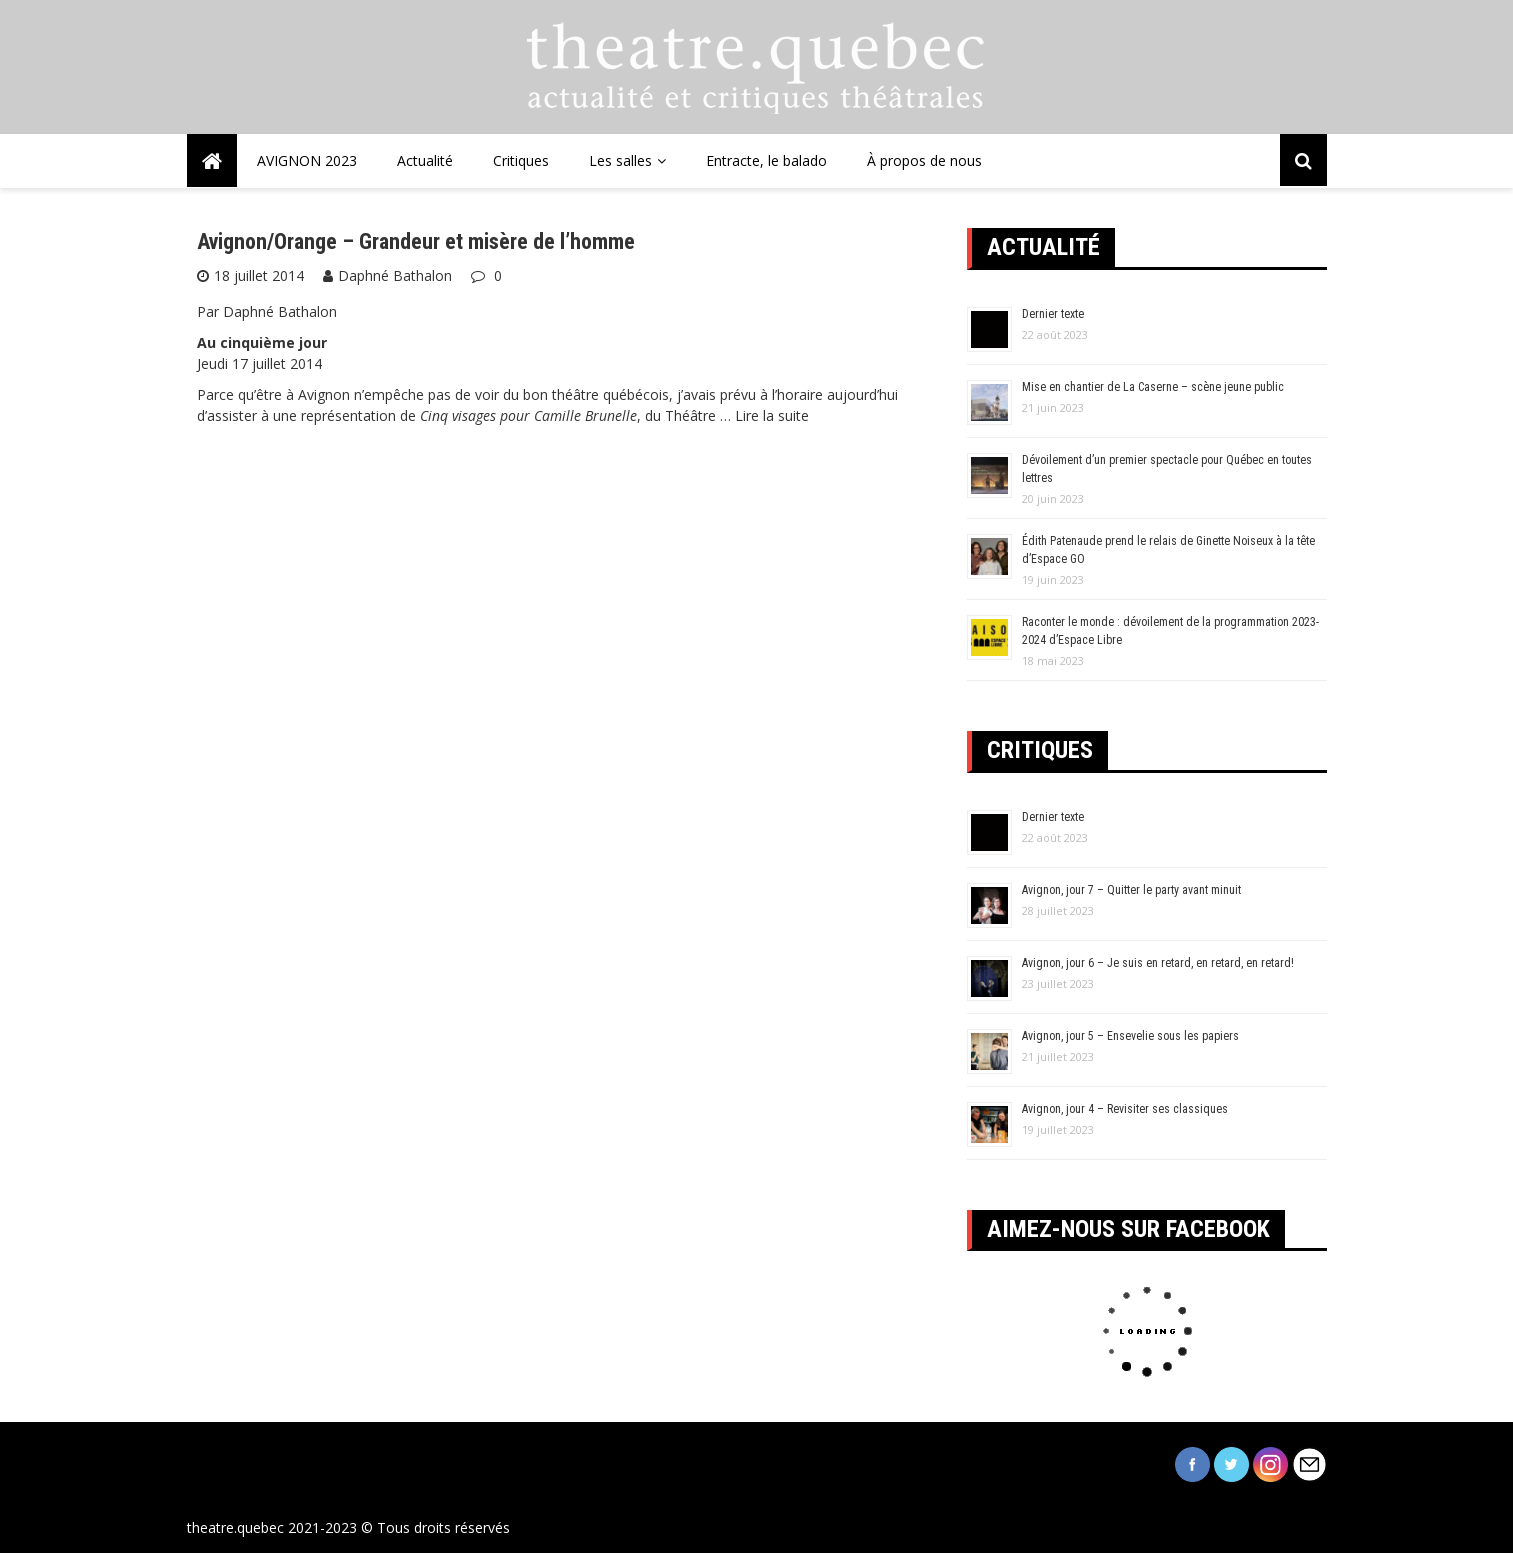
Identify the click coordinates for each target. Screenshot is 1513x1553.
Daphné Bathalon (395, 275)
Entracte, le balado (766, 160)
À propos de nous (924, 160)
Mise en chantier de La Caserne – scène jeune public (1153, 387)
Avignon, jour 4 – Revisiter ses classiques (1125, 1109)
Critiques (521, 160)
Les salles (620, 160)
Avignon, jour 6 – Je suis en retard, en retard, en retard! (1158, 963)
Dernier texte (1053, 314)
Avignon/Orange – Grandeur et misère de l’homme (416, 241)
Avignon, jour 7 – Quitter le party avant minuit (1131, 890)
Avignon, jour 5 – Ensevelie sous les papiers (1130, 1036)
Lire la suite (772, 415)
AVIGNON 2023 (307, 160)
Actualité (425, 160)
